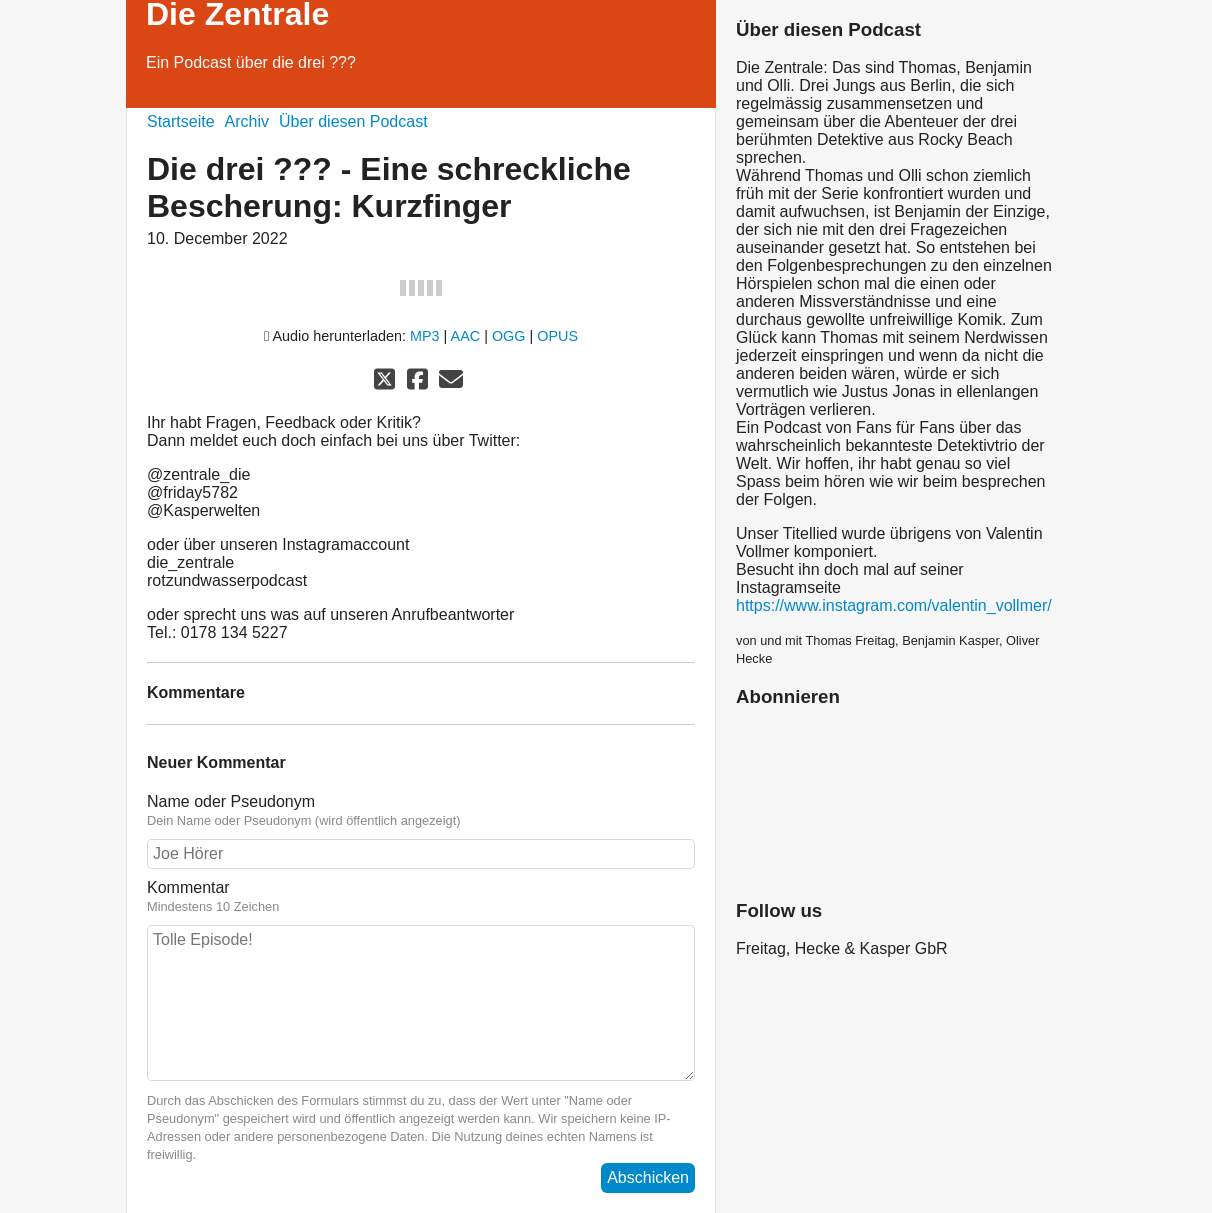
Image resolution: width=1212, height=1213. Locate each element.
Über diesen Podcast (353, 121)
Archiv (247, 121)
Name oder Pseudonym (421, 811)
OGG (509, 336)
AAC (466, 336)
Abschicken (648, 1177)
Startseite (181, 121)
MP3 (425, 336)
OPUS (557, 336)
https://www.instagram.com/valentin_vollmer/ (894, 605)
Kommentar (421, 897)
